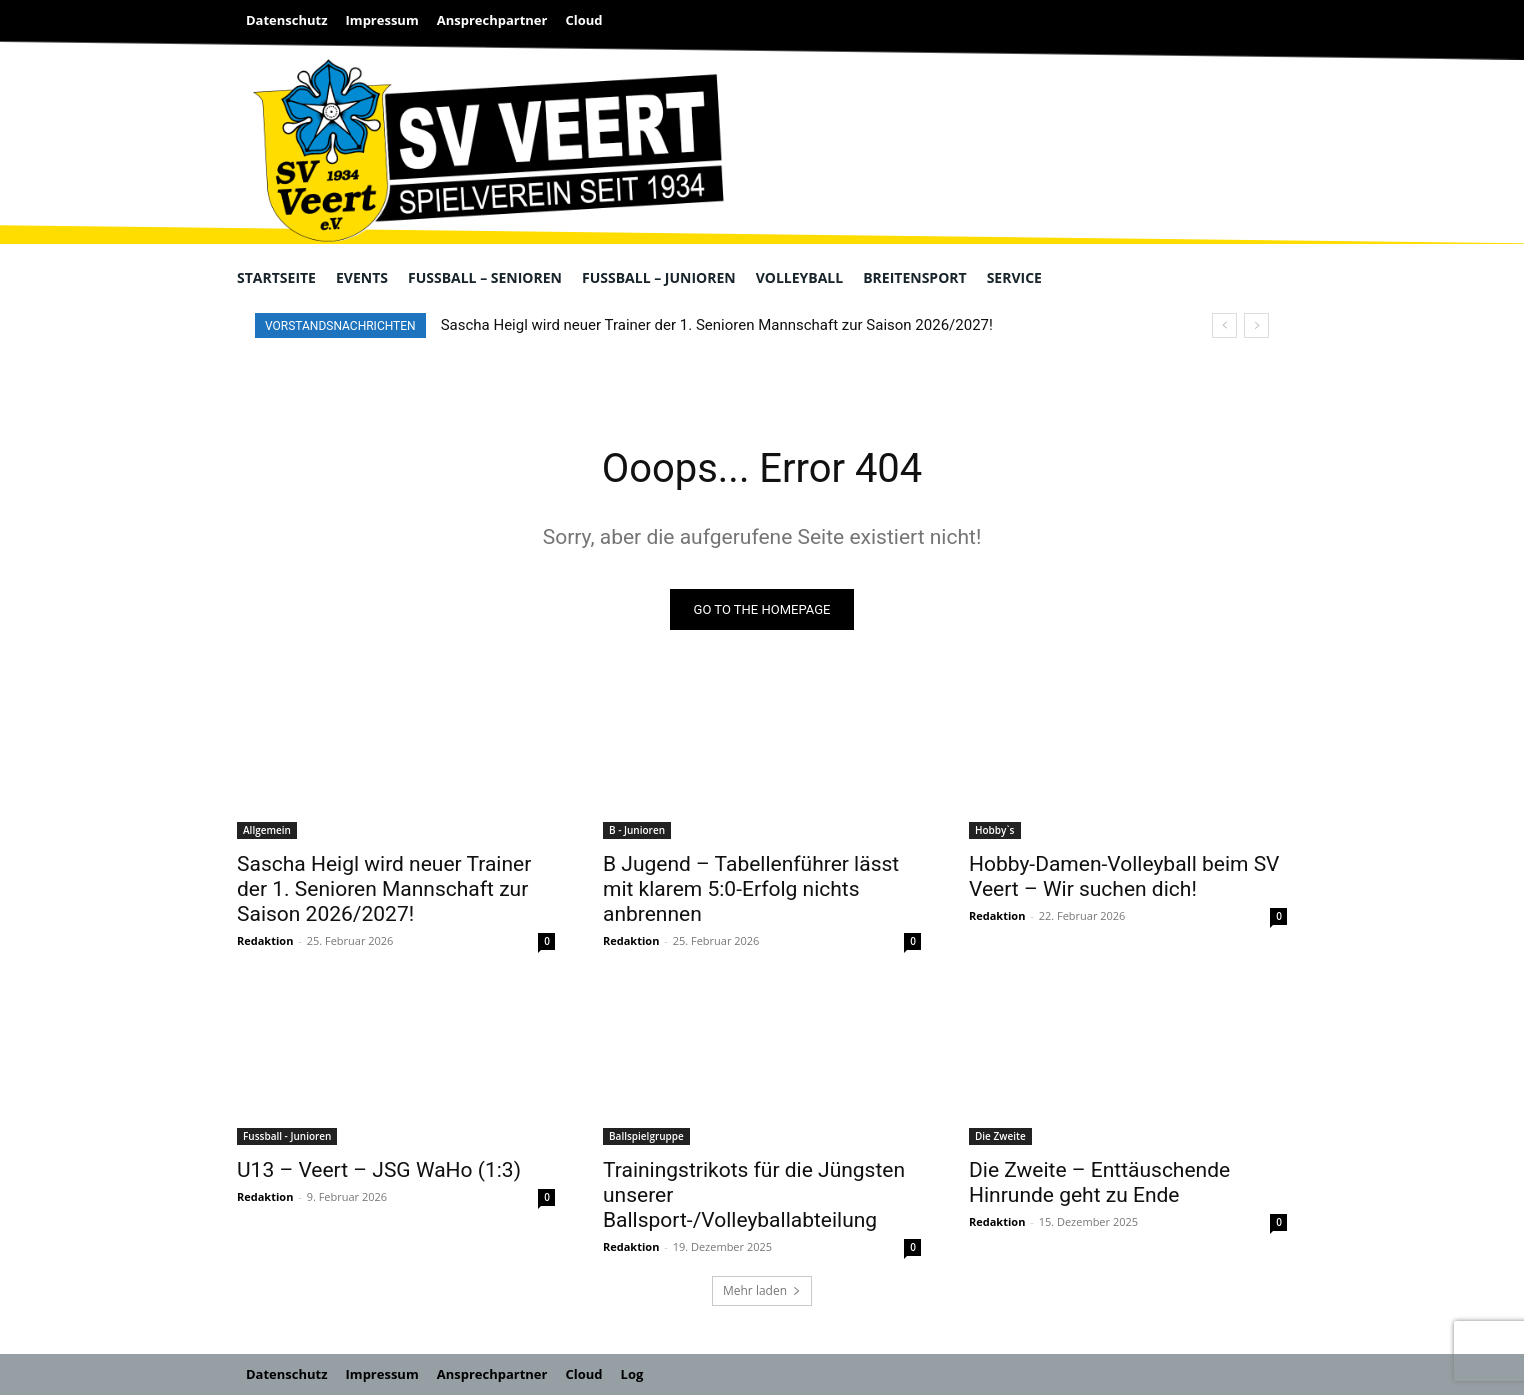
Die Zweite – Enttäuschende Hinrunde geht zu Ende (1099, 1182)
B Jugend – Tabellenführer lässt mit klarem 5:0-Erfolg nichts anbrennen (751, 889)
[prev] (1224, 325)
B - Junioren (637, 830)
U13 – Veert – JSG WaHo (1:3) (379, 1170)
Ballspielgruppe (646, 1136)
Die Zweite (1000, 1136)
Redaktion (265, 940)
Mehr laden (762, 1290)
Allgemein (267, 830)
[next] (1256, 325)
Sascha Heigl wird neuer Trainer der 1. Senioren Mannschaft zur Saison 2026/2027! (717, 325)
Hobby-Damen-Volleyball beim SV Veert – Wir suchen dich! (1124, 876)
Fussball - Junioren (287, 1136)
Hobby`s (995, 830)
